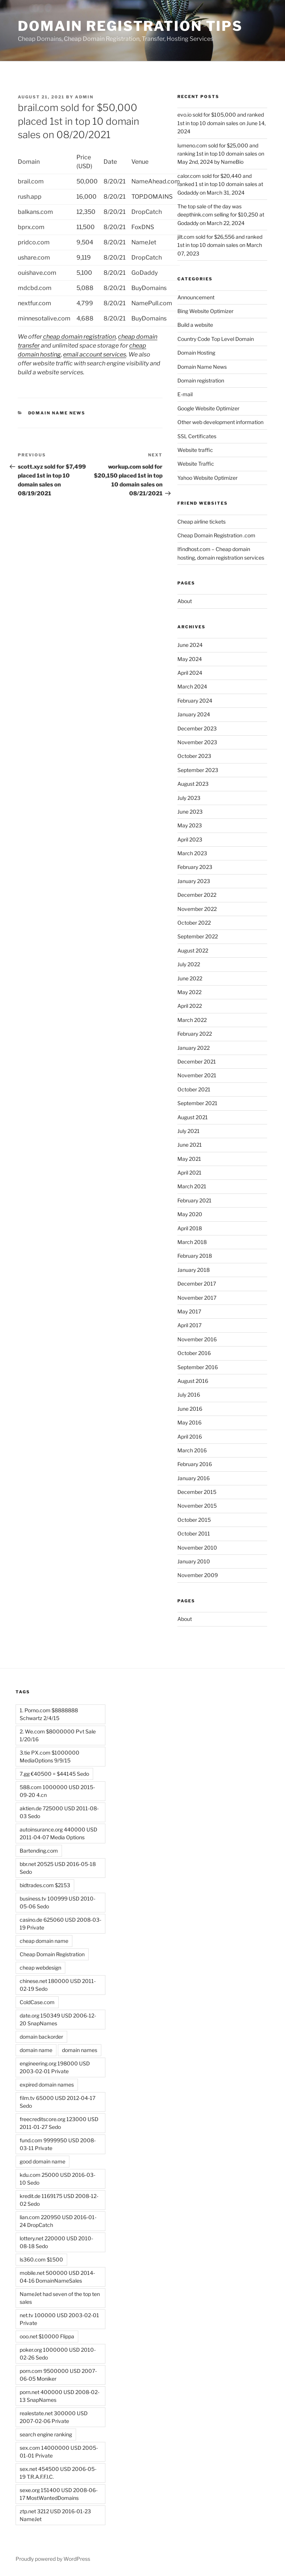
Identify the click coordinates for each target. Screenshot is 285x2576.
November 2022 (197, 909)
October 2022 (194, 922)
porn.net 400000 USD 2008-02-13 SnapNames (59, 2396)
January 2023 (193, 881)
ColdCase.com (37, 2002)
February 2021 (194, 1200)
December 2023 (197, 728)
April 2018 (189, 1228)
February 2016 (194, 1464)
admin (84, 97)
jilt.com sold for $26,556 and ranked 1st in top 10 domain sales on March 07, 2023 (219, 245)
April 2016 (189, 1436)
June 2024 (190, 645)
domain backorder (41, 2036)
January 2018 (193, 1270)
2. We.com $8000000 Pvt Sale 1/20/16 (58, 1735)
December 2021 (196, 1061)
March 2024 (192, 686)
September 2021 (197, 1103)
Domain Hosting (196, 352)
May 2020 (189, 1214)
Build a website (195, 325)
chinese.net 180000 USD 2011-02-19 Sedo (58, 1985)
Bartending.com (39, 1850)
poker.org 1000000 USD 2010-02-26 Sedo (58, 2354)
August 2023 (193, 784)
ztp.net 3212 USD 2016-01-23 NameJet (55, 2515)
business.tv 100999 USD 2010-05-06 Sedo (57, 1902)
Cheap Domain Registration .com (216, 535)
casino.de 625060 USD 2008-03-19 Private (60, 1923)
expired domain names (47, 2084)
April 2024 (189, 673)
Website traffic (195, 450)
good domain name (42, 2161)
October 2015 (194, 1520)
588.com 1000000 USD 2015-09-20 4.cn (57, 1791)
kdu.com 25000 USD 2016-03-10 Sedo (57, 2179)
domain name (36, 2050)
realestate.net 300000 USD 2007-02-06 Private (54, 2417)
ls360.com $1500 (41, 2259)
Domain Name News (57, 413)
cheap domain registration (79, 336)
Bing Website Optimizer (205, 311)
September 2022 (197, 936)
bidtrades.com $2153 (45, 1885)
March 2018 (192, 1242)
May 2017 (189, 1311)
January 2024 (193, 714)
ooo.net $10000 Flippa (47, 2336)
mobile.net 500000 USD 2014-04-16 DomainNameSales (57, 2277)
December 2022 (196, 895)
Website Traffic (195, 463)
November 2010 (197, 1547)
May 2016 (189, 1422)
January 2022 (193, 1048)
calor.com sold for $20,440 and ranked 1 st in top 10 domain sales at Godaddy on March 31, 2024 (220, 184)
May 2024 (189, 659)
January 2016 (193, 1478)
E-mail (185, 394)
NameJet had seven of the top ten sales (60, 2298)
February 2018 (194, 1256)
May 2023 (189, 825)
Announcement (195, 297)
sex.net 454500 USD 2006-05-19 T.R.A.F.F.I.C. (58, 2473)
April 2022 (189, 1006)
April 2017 (189, 1325)
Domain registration (200, 380)
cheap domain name (44, 1941)
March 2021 (191, 1186)
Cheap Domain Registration (52, 1954)
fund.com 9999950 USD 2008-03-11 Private (58, 2144)
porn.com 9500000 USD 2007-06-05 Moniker (58, 2375)
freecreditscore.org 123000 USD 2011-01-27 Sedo (59, 2123)
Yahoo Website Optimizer (207, 478)
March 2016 (192, 1450)
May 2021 (189, 1159)
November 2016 (197, 1339)
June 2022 (189, 978)
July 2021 (188, 1131)
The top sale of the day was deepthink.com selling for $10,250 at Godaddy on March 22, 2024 (220, 214)
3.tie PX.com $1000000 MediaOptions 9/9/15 (49, 1756)
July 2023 (188, 798)
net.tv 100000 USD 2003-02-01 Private (59, 2319)
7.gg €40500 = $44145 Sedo (54, 1774)
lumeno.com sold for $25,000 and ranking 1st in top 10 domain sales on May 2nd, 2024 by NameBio (220, 153)
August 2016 (192, 1381)
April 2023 (189, 839)
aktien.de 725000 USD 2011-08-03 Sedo (59, 1812)
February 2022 (194, 1033)
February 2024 (194, 700)
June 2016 (189, 1409)
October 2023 (194, 756)
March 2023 (192, 853)
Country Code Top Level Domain (215, 339)
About (184, 601)
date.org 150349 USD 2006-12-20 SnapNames (58, 2019)
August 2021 (192, 1117)
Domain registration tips (130, 26)
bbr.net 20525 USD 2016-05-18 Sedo (58, 1868)
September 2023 (197, 770)
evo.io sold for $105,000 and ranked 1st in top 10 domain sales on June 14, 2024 (221, 122)
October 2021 (193, 1089)
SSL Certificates (196, 436)
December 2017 (196, 1283)
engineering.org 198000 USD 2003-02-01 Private (55, 2067)
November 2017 (196, 1297)
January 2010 (193, 1561)
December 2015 (196, 1492)
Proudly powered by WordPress (53, 2559)
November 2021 (196, 1075)
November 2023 (197, 742)
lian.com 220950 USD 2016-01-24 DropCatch (58, 2221)
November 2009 (197, 1575)
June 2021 (189, 1145)
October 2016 (194, 1353)
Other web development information (220, 422)
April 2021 (189, 1172)
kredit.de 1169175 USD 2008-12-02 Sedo (59, 2200)
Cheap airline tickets (201, 521)
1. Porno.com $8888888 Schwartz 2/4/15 (49, 1714)
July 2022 (188, 964)
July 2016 (188, 1394)
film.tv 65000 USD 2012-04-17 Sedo (57, 2102)
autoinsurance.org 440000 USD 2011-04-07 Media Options (58, 1833)
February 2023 (194, 867)
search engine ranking (46, 2434)
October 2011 (193, 1533)
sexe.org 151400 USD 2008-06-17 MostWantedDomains (59, 2494)
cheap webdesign (40, 1967)
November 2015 (197, 1505)
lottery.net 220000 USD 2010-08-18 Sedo (56, 2242)
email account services (94, 354)
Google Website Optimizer (208, 408)
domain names (79, 2050)
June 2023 (190, 811)
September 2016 (197, 1367)
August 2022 (192, 950)
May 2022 (189, 992)
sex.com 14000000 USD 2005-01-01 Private (59, 2452)
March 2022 (192, 1020)
